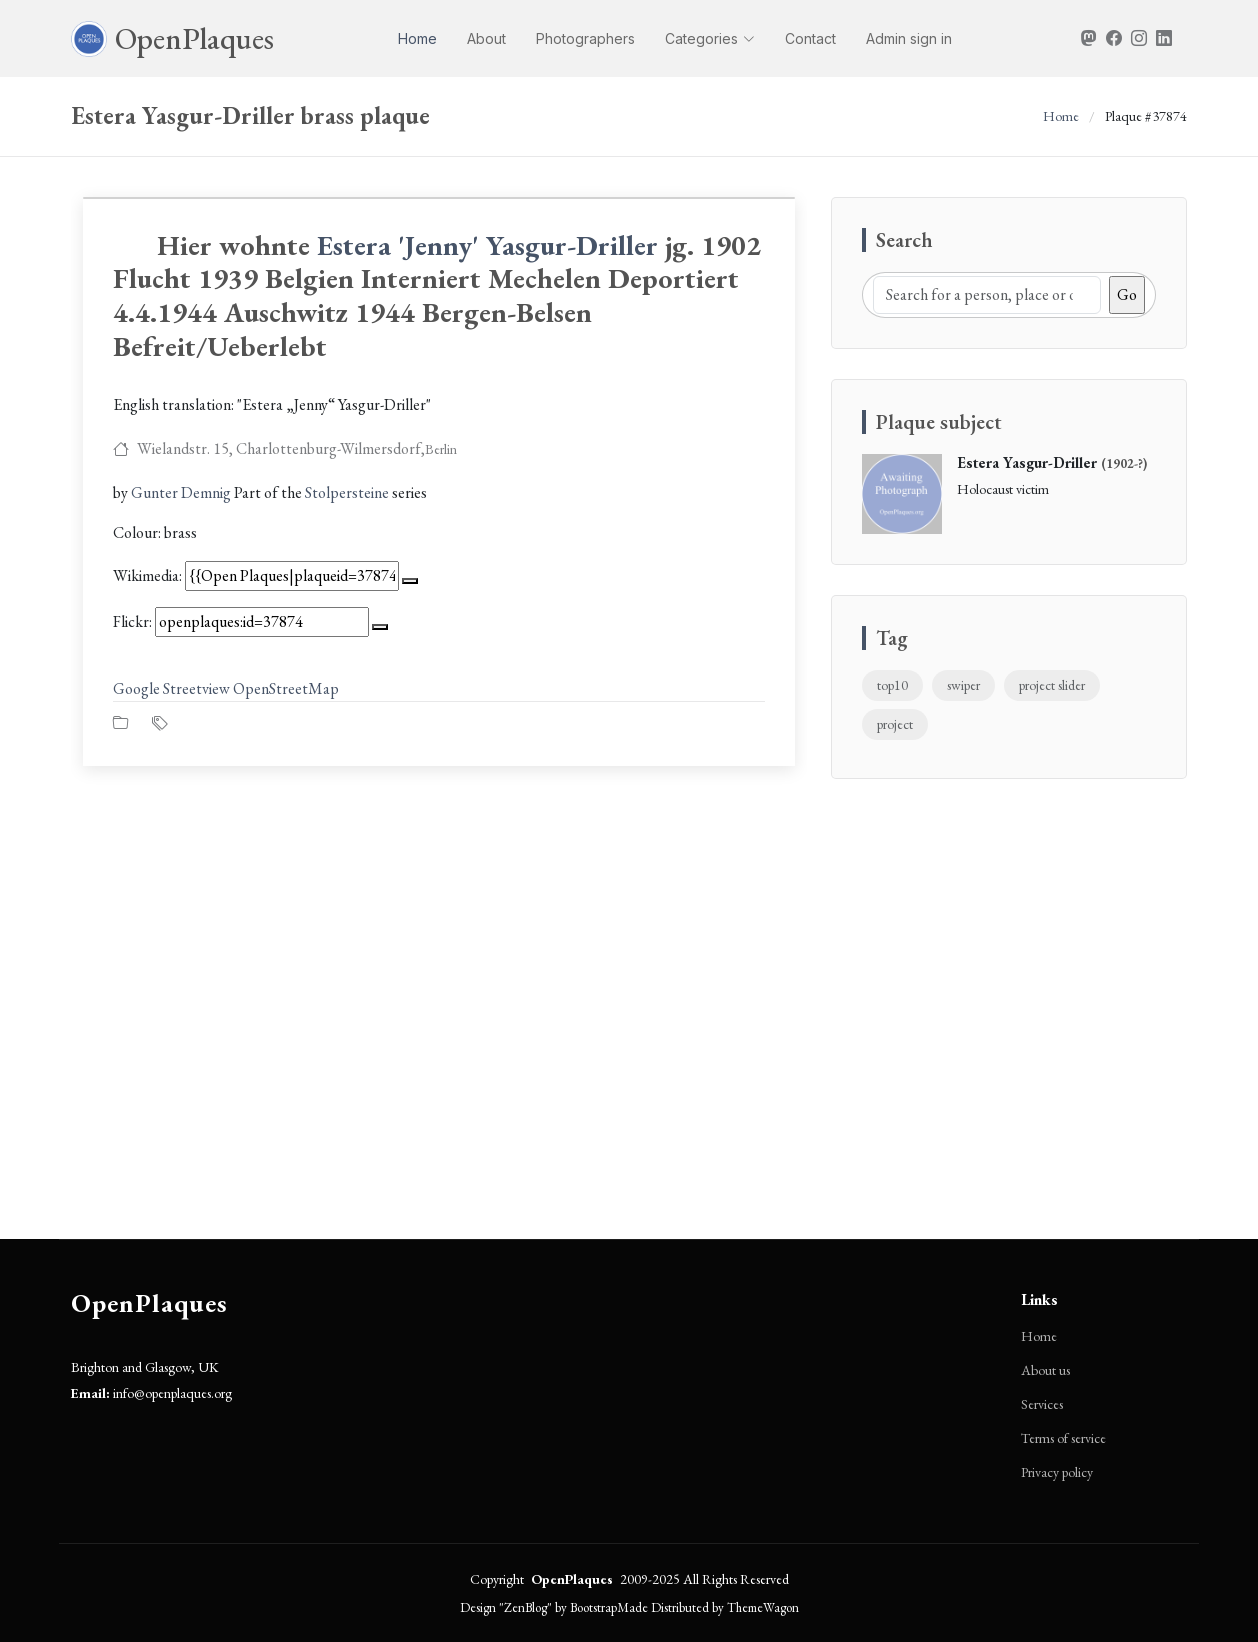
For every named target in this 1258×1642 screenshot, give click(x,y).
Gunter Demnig (181, 492)
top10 (892, 685)
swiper (963, 685)
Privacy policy (1057, 1472)
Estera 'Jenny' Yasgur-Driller (487, 245)
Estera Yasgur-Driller (1027, 462)
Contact (810, 38)
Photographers (585, 38)
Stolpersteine (347, 492)
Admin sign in (909, 38)
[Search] (987, 295)
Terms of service (1063, 1438)
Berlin (441, 449)
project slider (1052, 685)
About (486, 38)
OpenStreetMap (286, 688)
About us (1045, 1370)
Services (1042, 1404)
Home (417, 38)
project (895, 724)
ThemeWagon (763, 1607)
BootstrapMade (609, 1607)
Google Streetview (171, 688)
